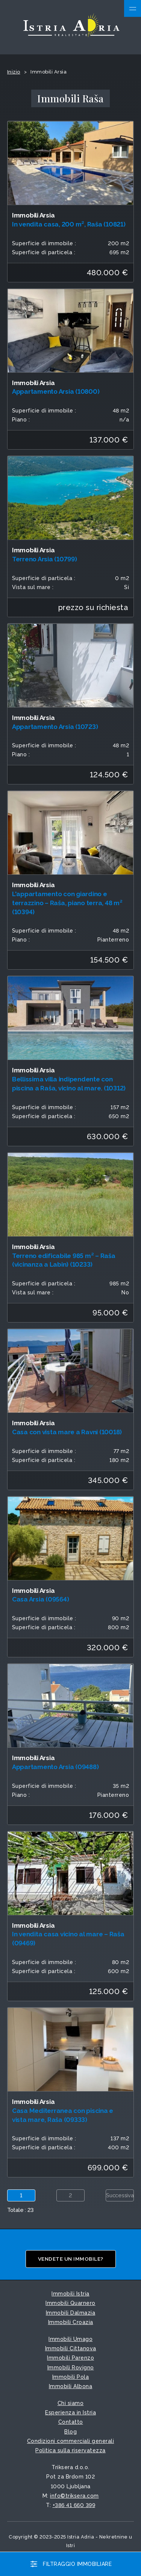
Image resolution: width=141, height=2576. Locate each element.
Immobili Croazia (70, 2322)
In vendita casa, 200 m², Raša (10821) (69, 224)
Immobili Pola (70, 2377)
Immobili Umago (70, 2339)
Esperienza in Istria (70, 2413)
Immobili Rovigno (70, 2368)
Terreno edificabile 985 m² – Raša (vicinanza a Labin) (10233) (63, 1260)
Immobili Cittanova (70, 2348)
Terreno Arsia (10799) (44, 559)
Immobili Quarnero (70, 2303)
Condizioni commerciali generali (70, 2441)
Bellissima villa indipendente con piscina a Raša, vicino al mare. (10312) (69, 1083)
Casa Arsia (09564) (40, 1599)
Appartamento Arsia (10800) (56, 391)
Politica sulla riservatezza (70, 2450)
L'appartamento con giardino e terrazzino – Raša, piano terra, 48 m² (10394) (67, 903)
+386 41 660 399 (74, 2505)
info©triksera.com (74, 2496)
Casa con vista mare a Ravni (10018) (67, 1432)
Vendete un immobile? (70, 2259)
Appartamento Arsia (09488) (55, 1767)
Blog (70, 2432)
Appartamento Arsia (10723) (55, 726)
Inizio (13, 72)
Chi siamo (71, 2403)
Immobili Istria (70, 2294)
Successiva (120, 2195)
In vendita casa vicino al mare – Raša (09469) (68, 1938)
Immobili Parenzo (70, 2358)
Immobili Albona (70, 2386)
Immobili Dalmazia (71, 2313)
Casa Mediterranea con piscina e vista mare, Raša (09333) (62, 2115)
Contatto (70, 2422)
